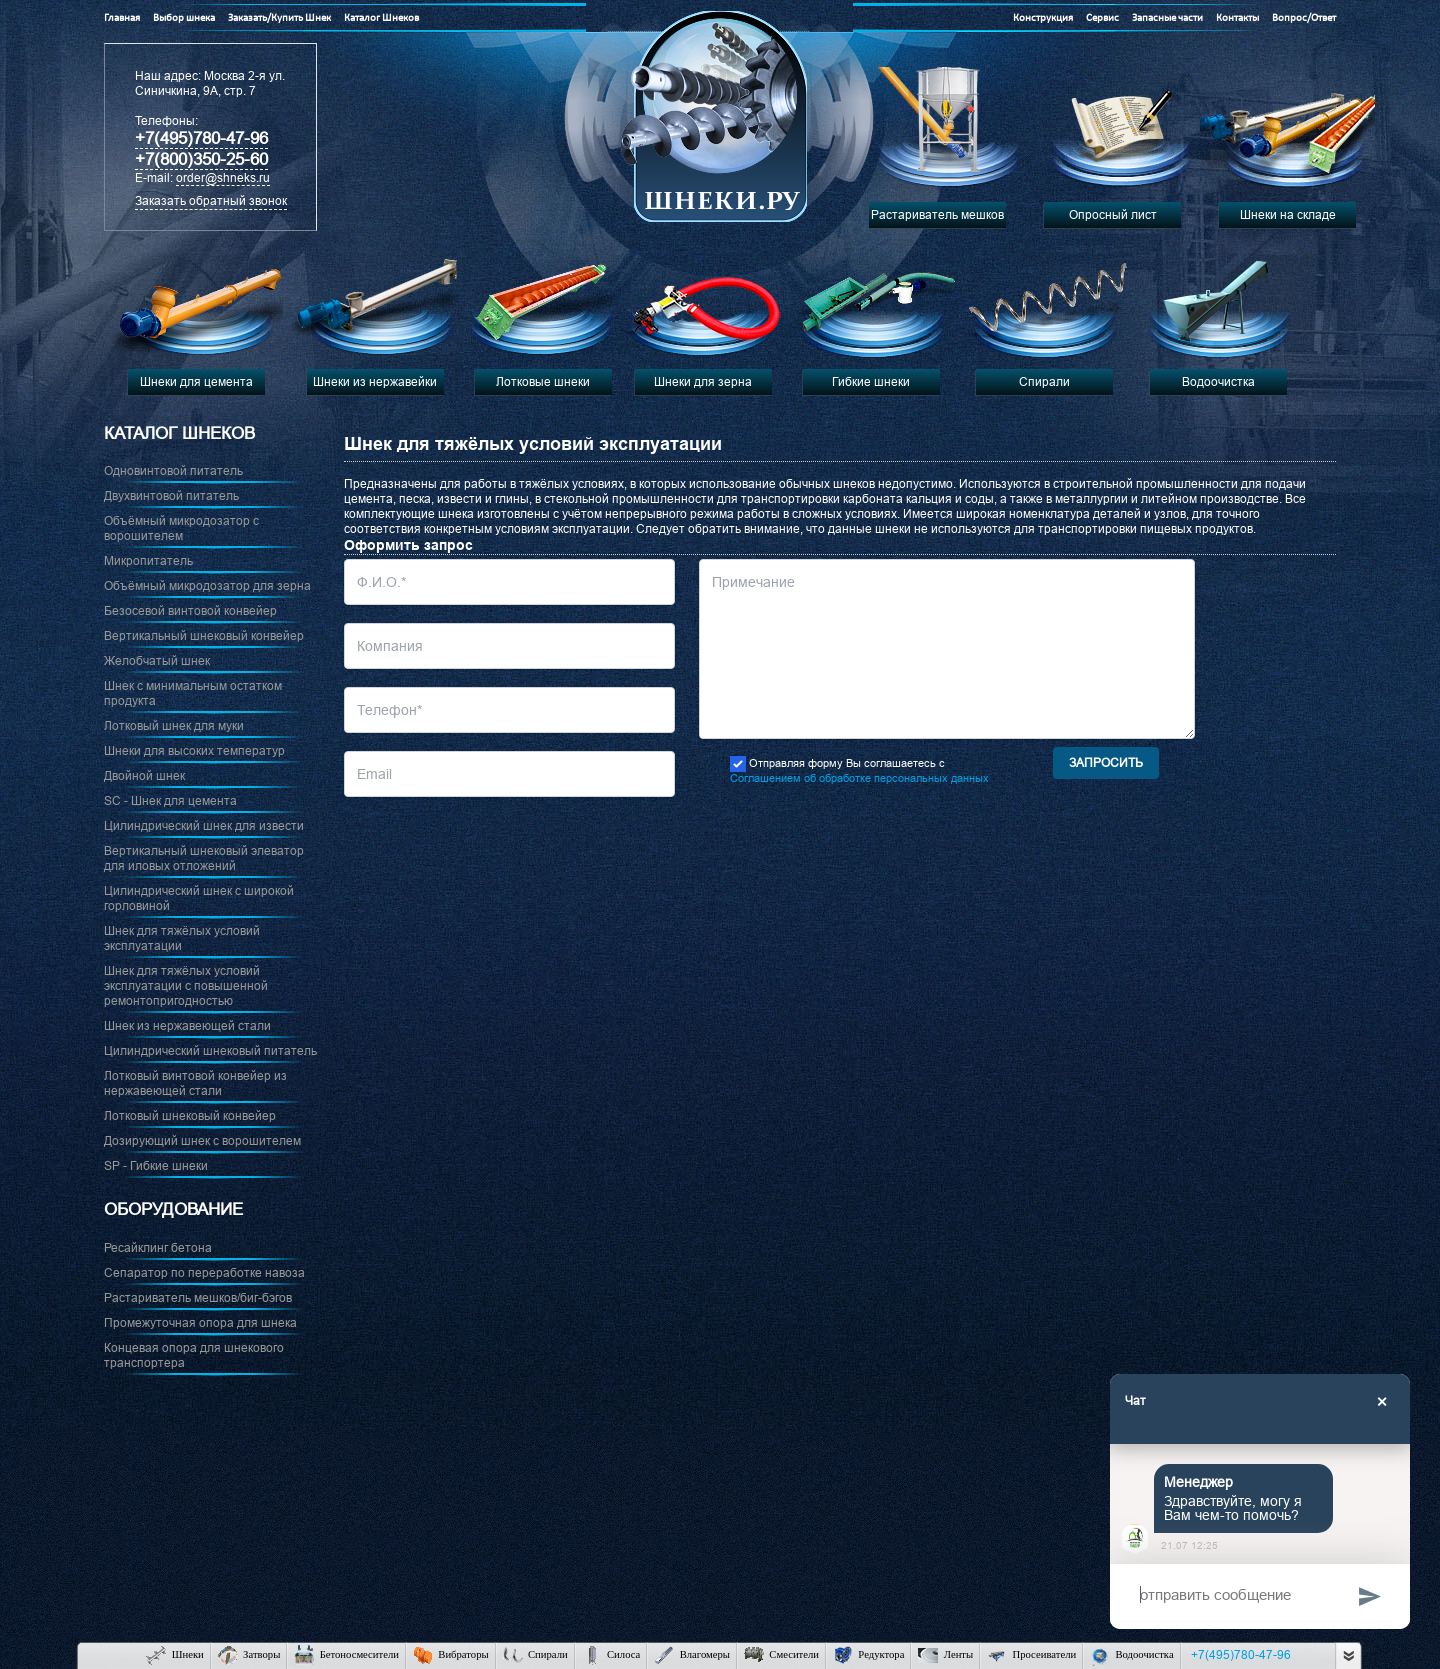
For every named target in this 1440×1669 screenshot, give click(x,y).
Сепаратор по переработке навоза (204, 1273)
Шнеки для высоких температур (194, 751)
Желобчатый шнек (157, 661)
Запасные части (1167, 19)
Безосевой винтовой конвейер (190, 611)
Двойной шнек (144, 776)
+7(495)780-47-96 (201, 138)
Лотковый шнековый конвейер (190, 1116)
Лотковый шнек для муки (174, 726)
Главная (122, 19)
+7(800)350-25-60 (201, 159)
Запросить (1106, 763)
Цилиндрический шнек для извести (204, 826)
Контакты (1237, 19)
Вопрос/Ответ (1304, 19)
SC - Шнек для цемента (170, 801)
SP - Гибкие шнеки (156, 1166)
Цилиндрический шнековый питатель (210, 1051)
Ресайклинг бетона (158, 1248)
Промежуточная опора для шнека (200, 1323)
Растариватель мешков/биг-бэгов (198, 1298)
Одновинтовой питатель (173, 471)
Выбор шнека (184, 19)
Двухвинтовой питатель (171, 496)
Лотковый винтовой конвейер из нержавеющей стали (195, 1083)
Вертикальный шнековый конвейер (204, 636)
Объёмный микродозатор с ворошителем (181, 528)
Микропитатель (148, 561)
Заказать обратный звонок (211, 201)
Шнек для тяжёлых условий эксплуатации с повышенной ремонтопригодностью (186, 986)
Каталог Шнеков (381, 19)
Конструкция (1043, 19)
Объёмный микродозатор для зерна (207, 586)
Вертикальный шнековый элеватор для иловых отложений (204, 858)
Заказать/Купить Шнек (279, 19)
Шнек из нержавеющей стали (187, 1026)
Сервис (1102, 19)
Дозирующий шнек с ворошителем (202, 1141)
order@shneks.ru (223, 178)
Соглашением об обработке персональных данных (859, 778)
